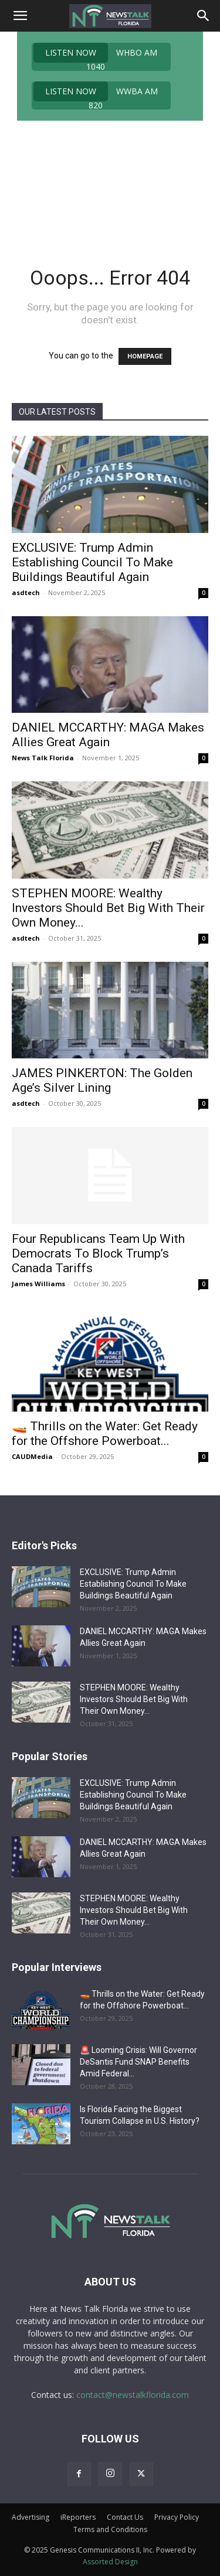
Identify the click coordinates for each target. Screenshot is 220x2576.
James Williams (38, 1283)
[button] (20, 16)
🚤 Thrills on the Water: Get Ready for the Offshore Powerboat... (105, 1433)
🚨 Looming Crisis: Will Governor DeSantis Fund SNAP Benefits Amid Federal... (138, 2061)
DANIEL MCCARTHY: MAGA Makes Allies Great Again (108, 734)
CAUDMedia (32, 1456)
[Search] (203, 16)
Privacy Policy (176, 2517)
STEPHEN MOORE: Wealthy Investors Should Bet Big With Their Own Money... (108, 908)
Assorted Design (110, 2562)
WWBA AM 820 (95, 95)
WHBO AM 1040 (95, 57)
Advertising (30, 2517)
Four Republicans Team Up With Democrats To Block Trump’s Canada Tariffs (98, 1253)
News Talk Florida (43, 757)
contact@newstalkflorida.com (132, 2394)
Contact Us (125, 2517)
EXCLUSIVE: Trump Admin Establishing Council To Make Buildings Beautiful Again (92, 562)
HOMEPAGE (145, 356)
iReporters (78, 2517)
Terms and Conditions (110, 2529)
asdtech (26, 592)
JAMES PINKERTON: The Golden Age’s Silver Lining (102, 1080)
